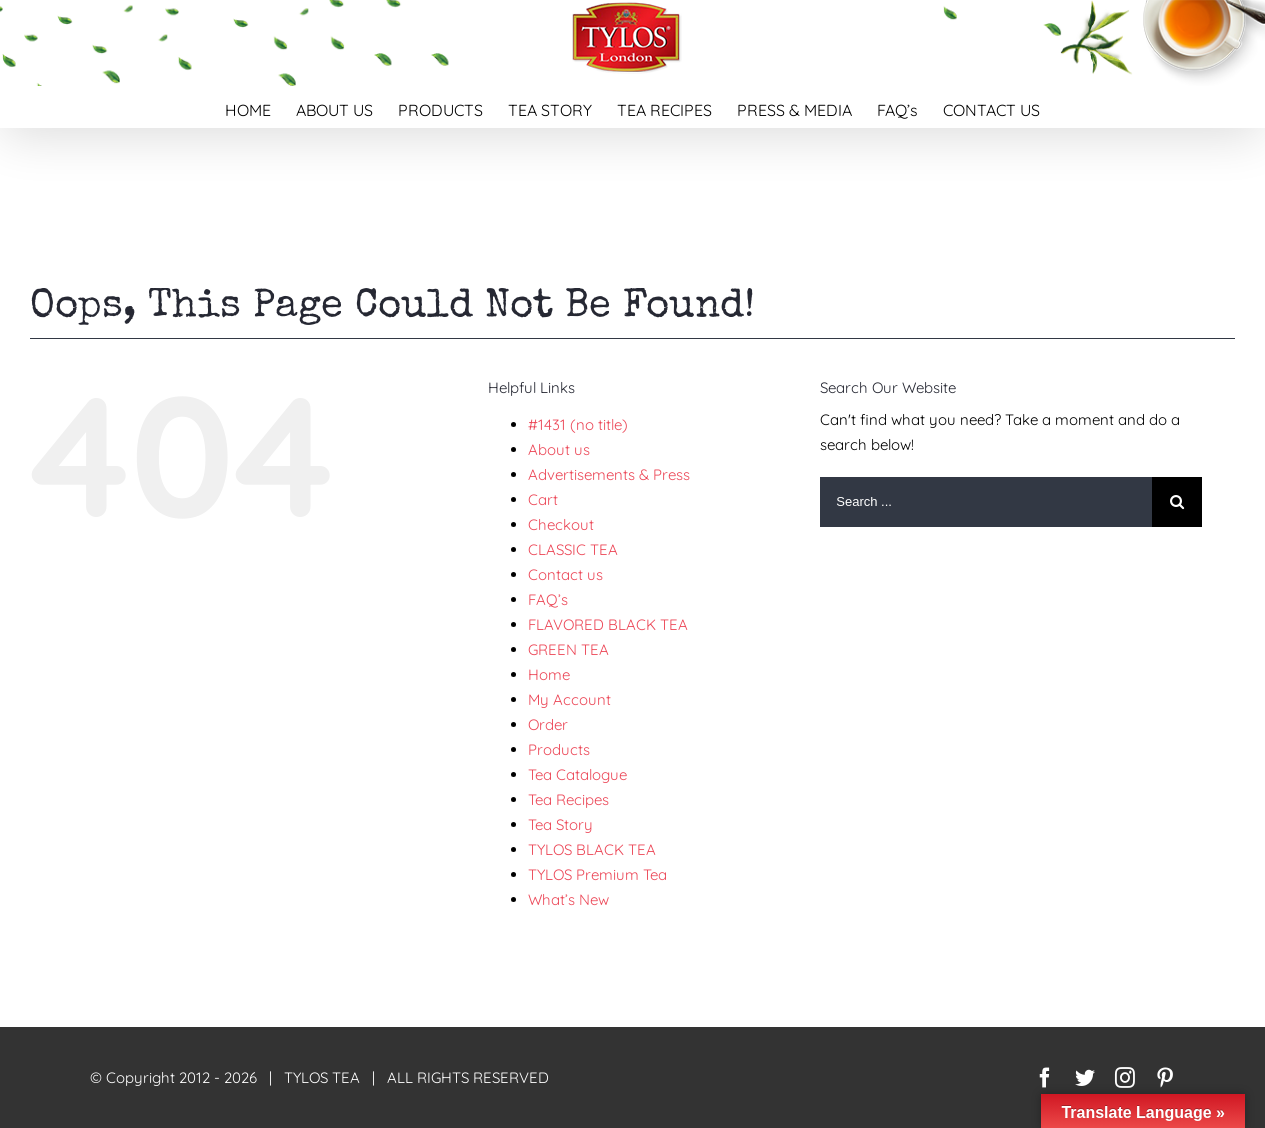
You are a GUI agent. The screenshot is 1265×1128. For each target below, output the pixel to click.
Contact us (565, 574)
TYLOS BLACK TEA (592, 849)
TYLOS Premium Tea (597, 874)
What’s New (568, 899)
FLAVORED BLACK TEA (608, 624)
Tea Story (560, 824)
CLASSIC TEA (573, 549)
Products (559, 749)
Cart (543, 499)
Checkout (561, 524)
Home (549, 674)
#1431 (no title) (578, 424)
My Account (569, 699)
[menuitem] (260, 107)
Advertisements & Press (609, 474)
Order (548, 724)
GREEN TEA (568, 649)
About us (559, 449)
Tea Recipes (568, 799)
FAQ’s (548, 599)
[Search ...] (986, 502)
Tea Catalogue (577, 774)
